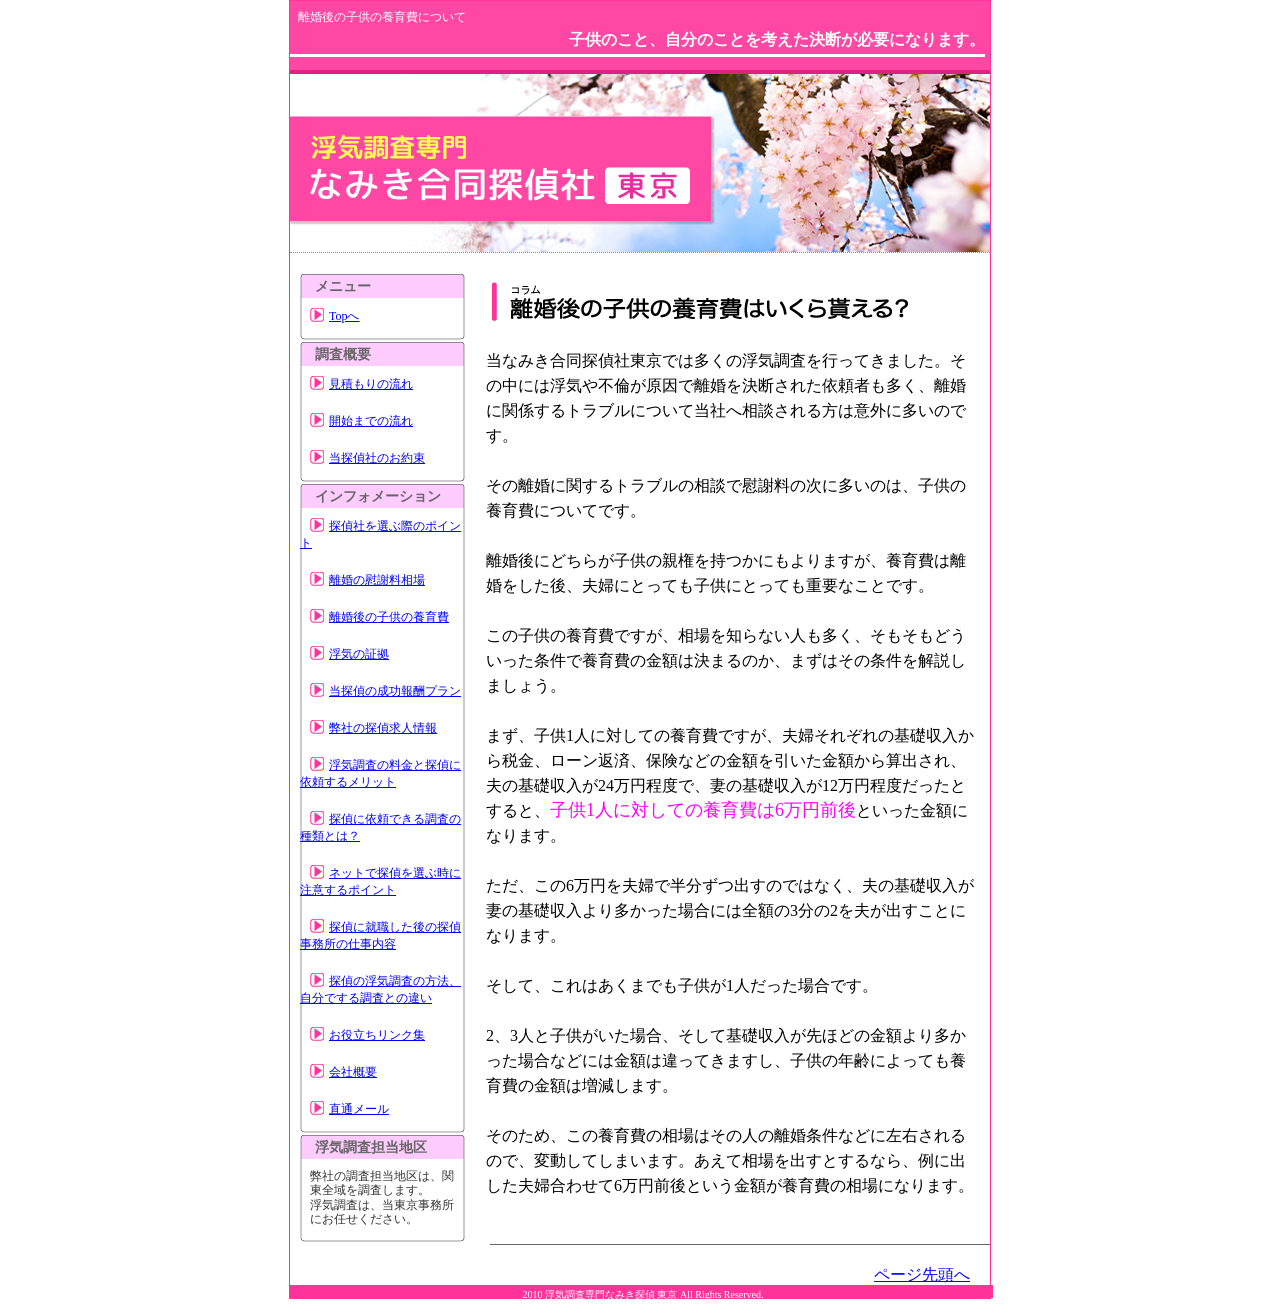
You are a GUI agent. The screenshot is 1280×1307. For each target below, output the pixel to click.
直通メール (359, 1109)
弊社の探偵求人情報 (383, 728)
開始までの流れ (371, 421)
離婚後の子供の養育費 (389, 617)
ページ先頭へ (922, 1274)
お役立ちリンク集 (377, 1035)
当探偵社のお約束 (377, 458)
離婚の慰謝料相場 (377, 580)
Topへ (344, 316)
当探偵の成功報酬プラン (395, 691)
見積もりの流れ (371, 384)
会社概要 (353, 1072)
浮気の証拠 (359, 654)
